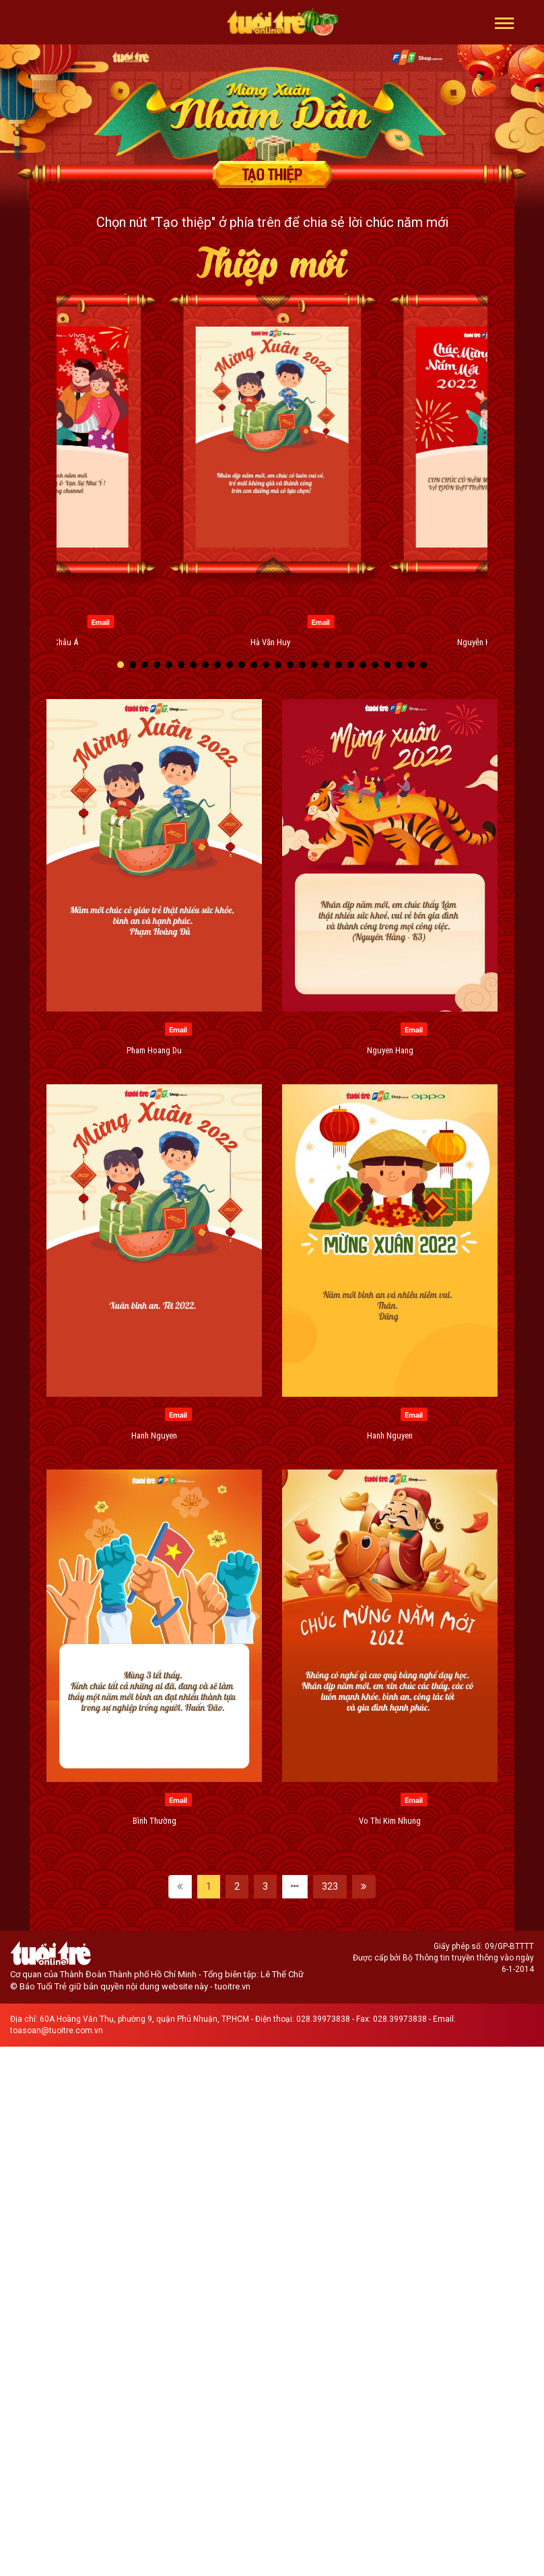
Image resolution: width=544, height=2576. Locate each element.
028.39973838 (323, 2019)
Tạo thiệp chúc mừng (272, 174)
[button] (504, 22)
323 (330, 1886)
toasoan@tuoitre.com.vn (56, 2030)
